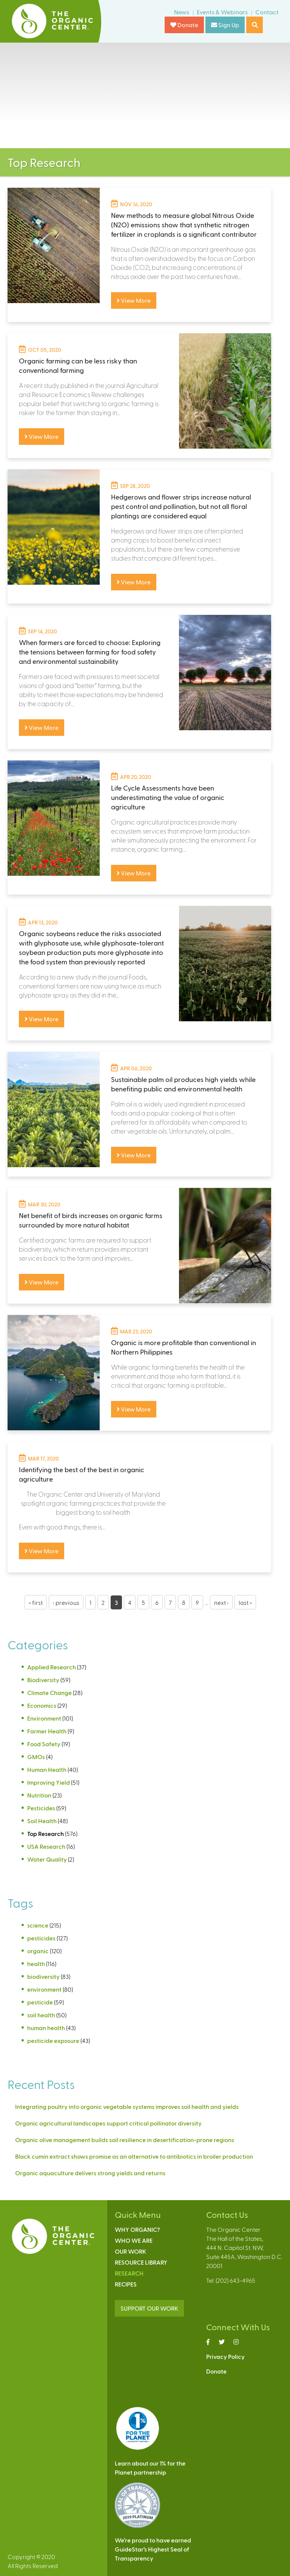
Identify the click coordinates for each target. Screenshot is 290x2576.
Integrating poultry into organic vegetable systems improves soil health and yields (127, 2106)
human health (46, 2027)
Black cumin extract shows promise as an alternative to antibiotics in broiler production (134, 2156)
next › (221, 1602)
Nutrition (39, 1795)
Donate (184, 24)
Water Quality (47, 1859)
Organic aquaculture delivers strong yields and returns (90, 2172)
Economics (41, 1705)
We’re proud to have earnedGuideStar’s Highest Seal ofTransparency (153, 2549)
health (36, 1963)
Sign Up (225, 24)
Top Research (45, 1833)
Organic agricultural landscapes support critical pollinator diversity (108, 2123)
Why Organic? (137, 2229)
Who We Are (134, 2240)
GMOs (36, 1756)
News (181, 11)
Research (129, 2273)
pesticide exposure (53, 2040)
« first (36, 1602)
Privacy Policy (225, 2356)
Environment (44, 1718)
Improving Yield (48, 1782)
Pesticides (41, 1807)
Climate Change (49, 1692)
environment (44, 1989)
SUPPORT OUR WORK (149, 2308)
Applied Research (51, 1666)
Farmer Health (46, 1731)
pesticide (40, 2002)
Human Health (46, 1769)
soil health (41, 2014)
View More (134, 300)
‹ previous (66, 1602)
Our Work (130, 2251)
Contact (267, 11)
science (37, 1925)
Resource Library (141, 2262)
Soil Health (42, 1820)
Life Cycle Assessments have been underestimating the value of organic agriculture (167, 797)
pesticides (41, 1938)
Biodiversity (43, 1679)
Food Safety (43, 1743)
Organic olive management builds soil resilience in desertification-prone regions (124, 2139)
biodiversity (43, 1976)
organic (38, 1950)
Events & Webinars (222, 11)
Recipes (126, 2284)
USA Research (46, 1846)
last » (245, 1602)
